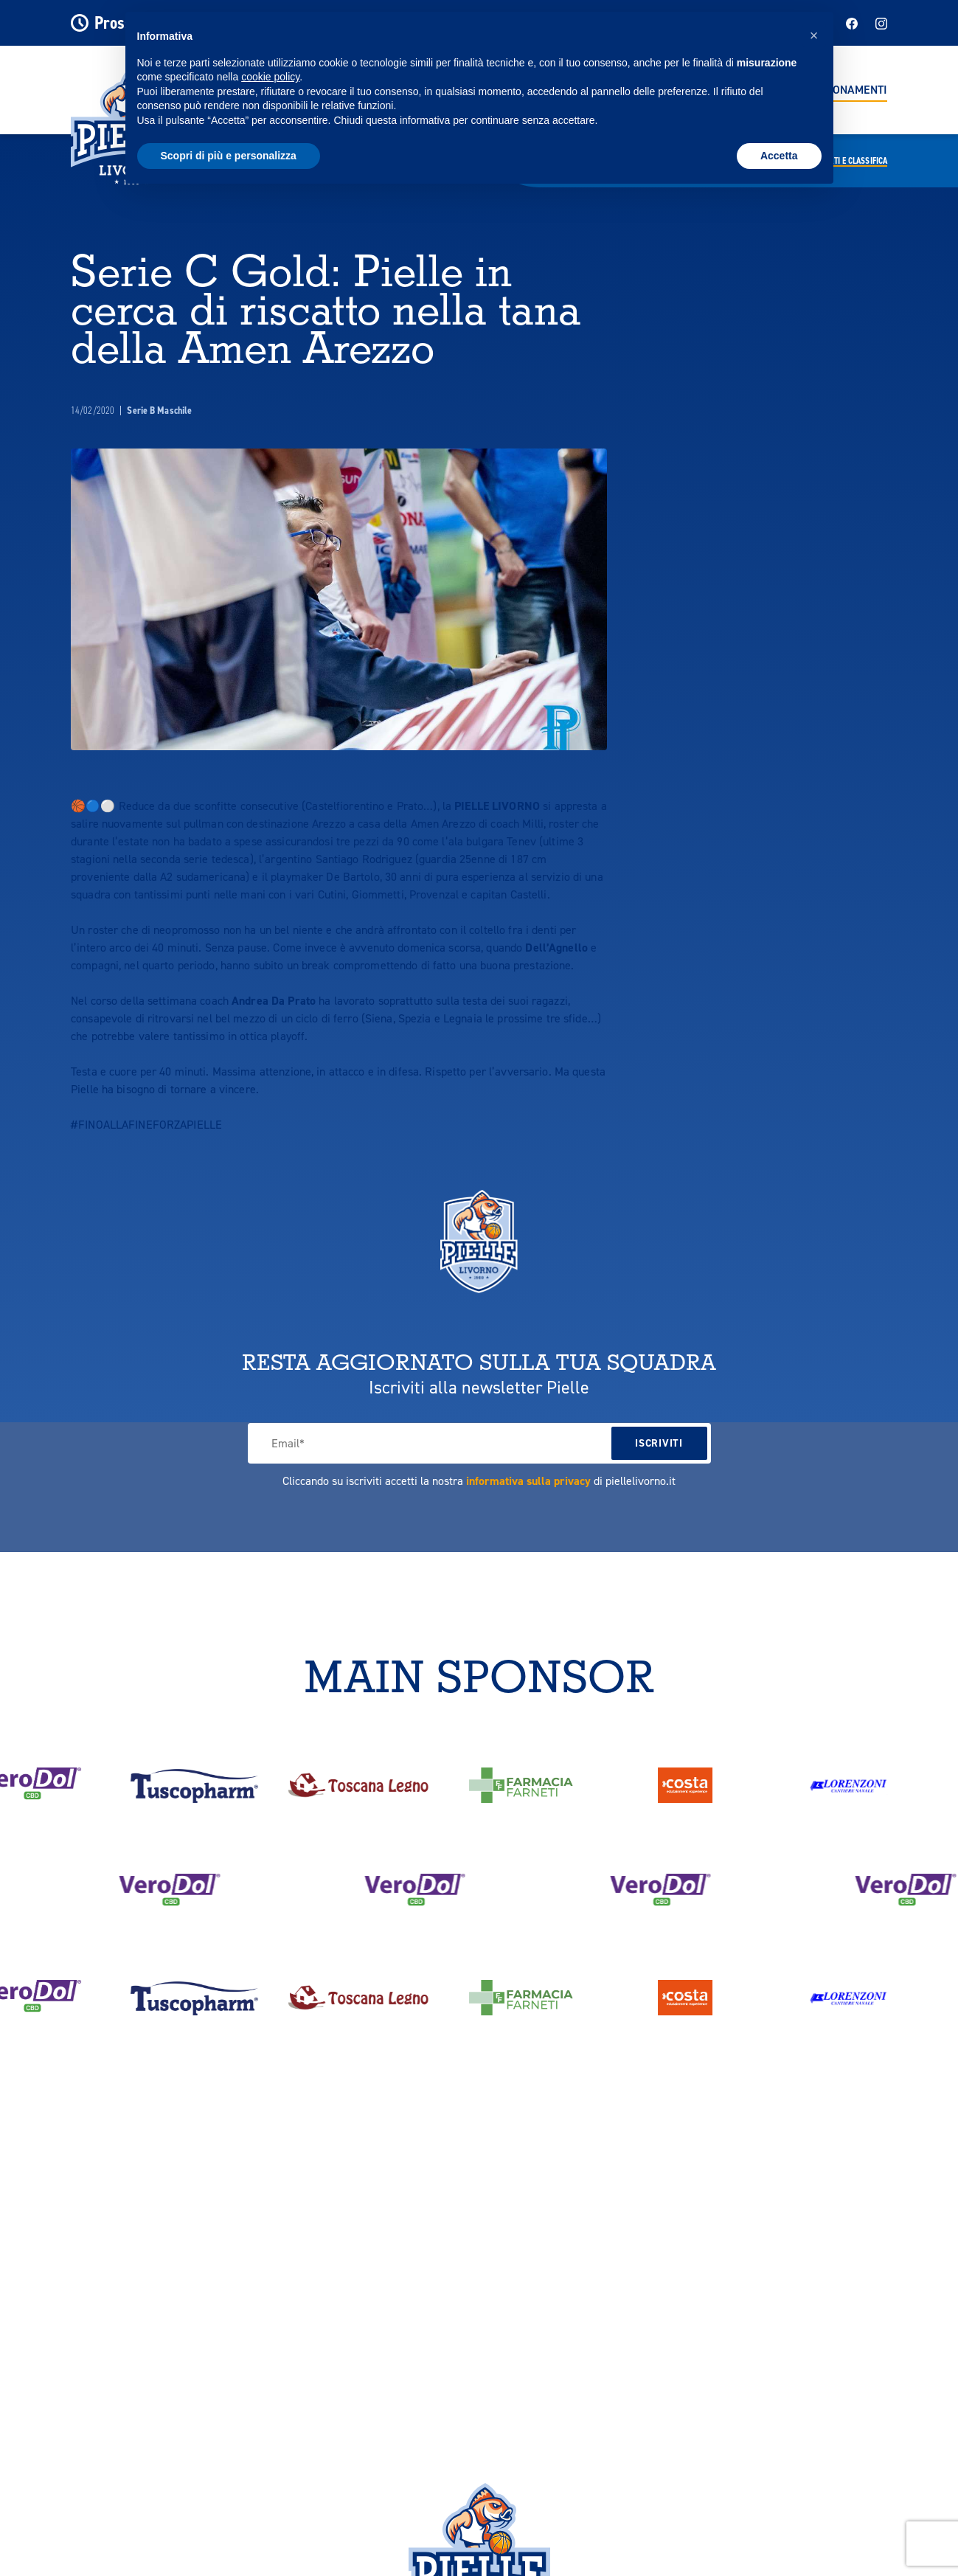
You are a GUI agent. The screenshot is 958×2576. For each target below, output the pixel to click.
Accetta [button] (779, 156)
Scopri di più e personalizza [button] (228, 156)
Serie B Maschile (159, 411)
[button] (814, 35)
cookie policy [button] (270, 77)
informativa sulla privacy (528, 1481)
